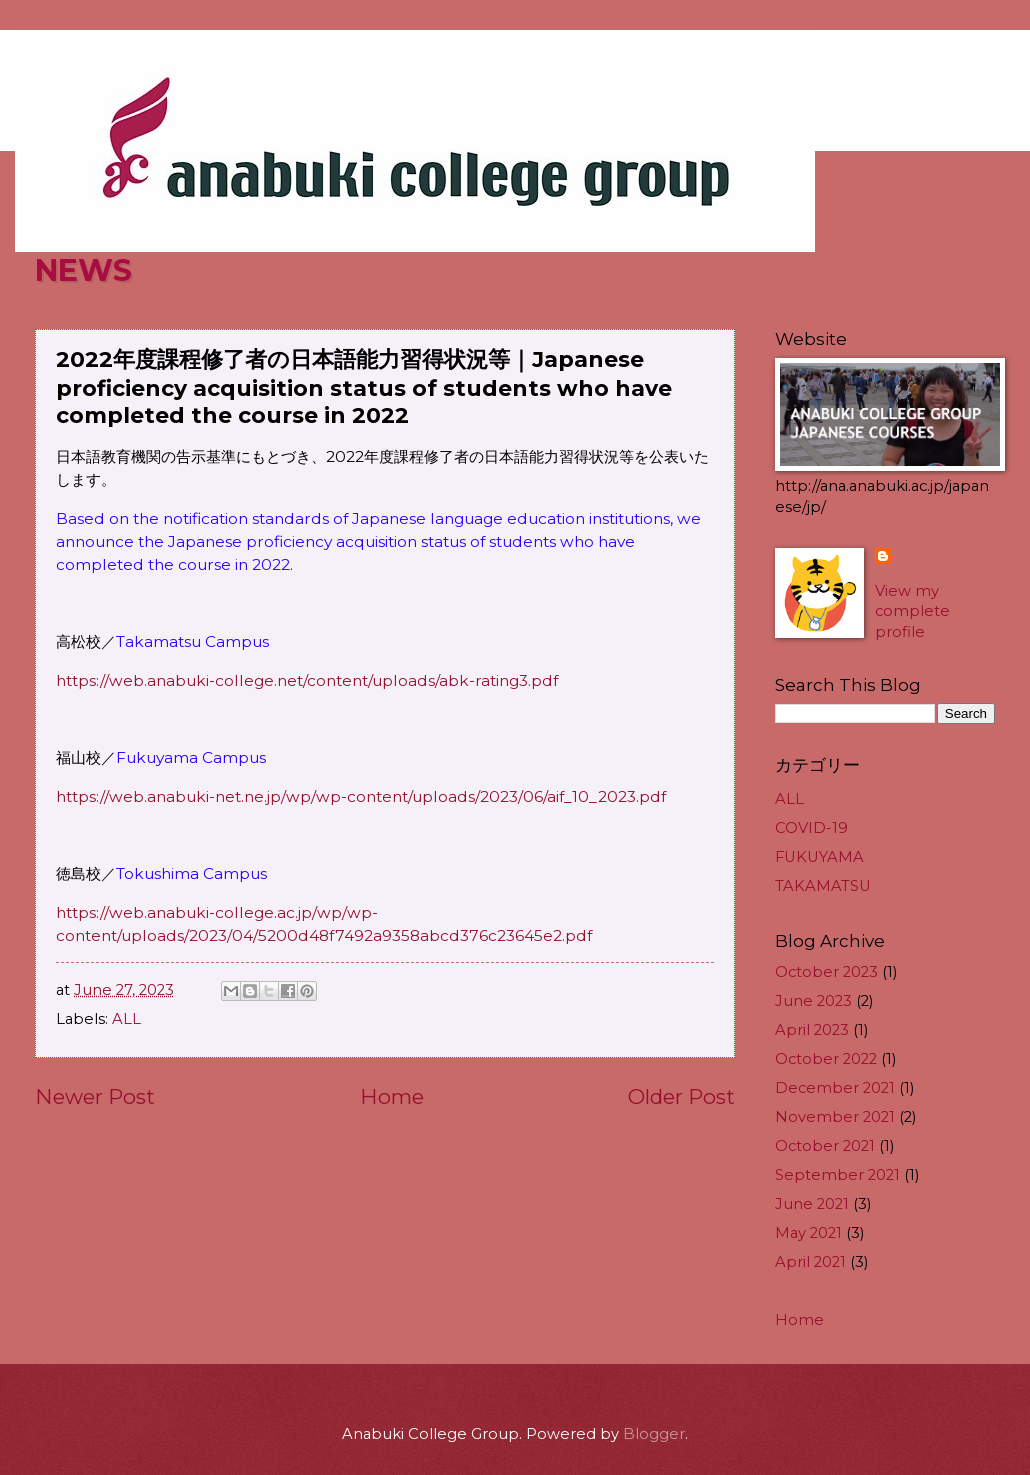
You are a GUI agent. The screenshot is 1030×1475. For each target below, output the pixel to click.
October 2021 (825, 1146)
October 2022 (826, 1059)
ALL (126, 1019)
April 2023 (812, 1030)
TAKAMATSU (823, 886)
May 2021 (808, 1233)
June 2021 (812, 1204)
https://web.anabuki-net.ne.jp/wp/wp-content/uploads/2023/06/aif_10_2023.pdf (361, 796)
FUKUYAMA (819, 857)
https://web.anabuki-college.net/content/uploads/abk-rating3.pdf (307, 680)
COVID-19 (811, 828)
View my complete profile (912, 611)
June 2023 (813, 1001)
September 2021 (837, 1175)
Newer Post (95, 1096)
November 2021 (835, 1117)
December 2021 (835, 1088)
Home (392, 1096)
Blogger (654, 1434)
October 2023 (826, 972)
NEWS (83, 270)
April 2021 (810, 1262)
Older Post (681, 1096)
